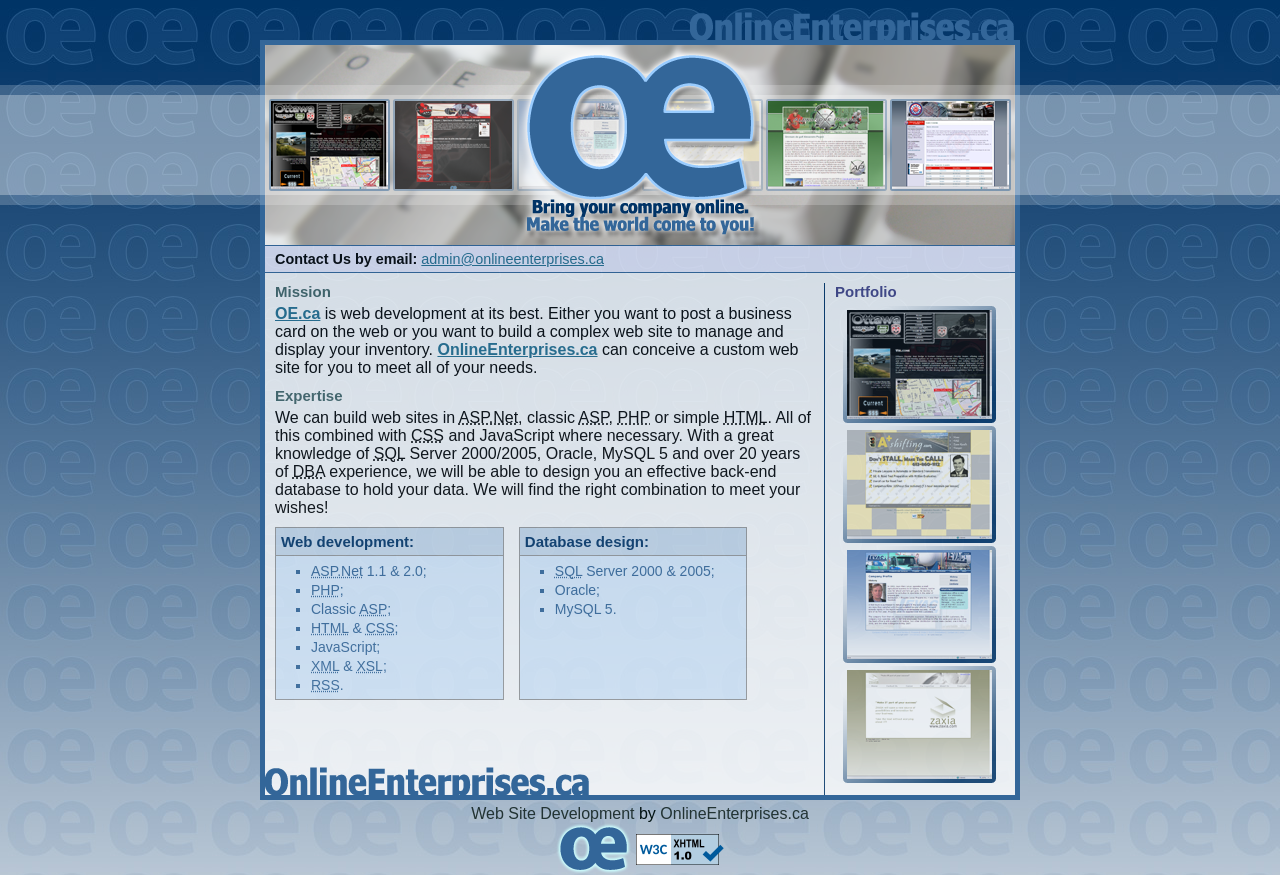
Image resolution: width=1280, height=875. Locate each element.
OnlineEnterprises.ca (734, 813)
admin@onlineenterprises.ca (512, 259)
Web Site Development (552, 813)
